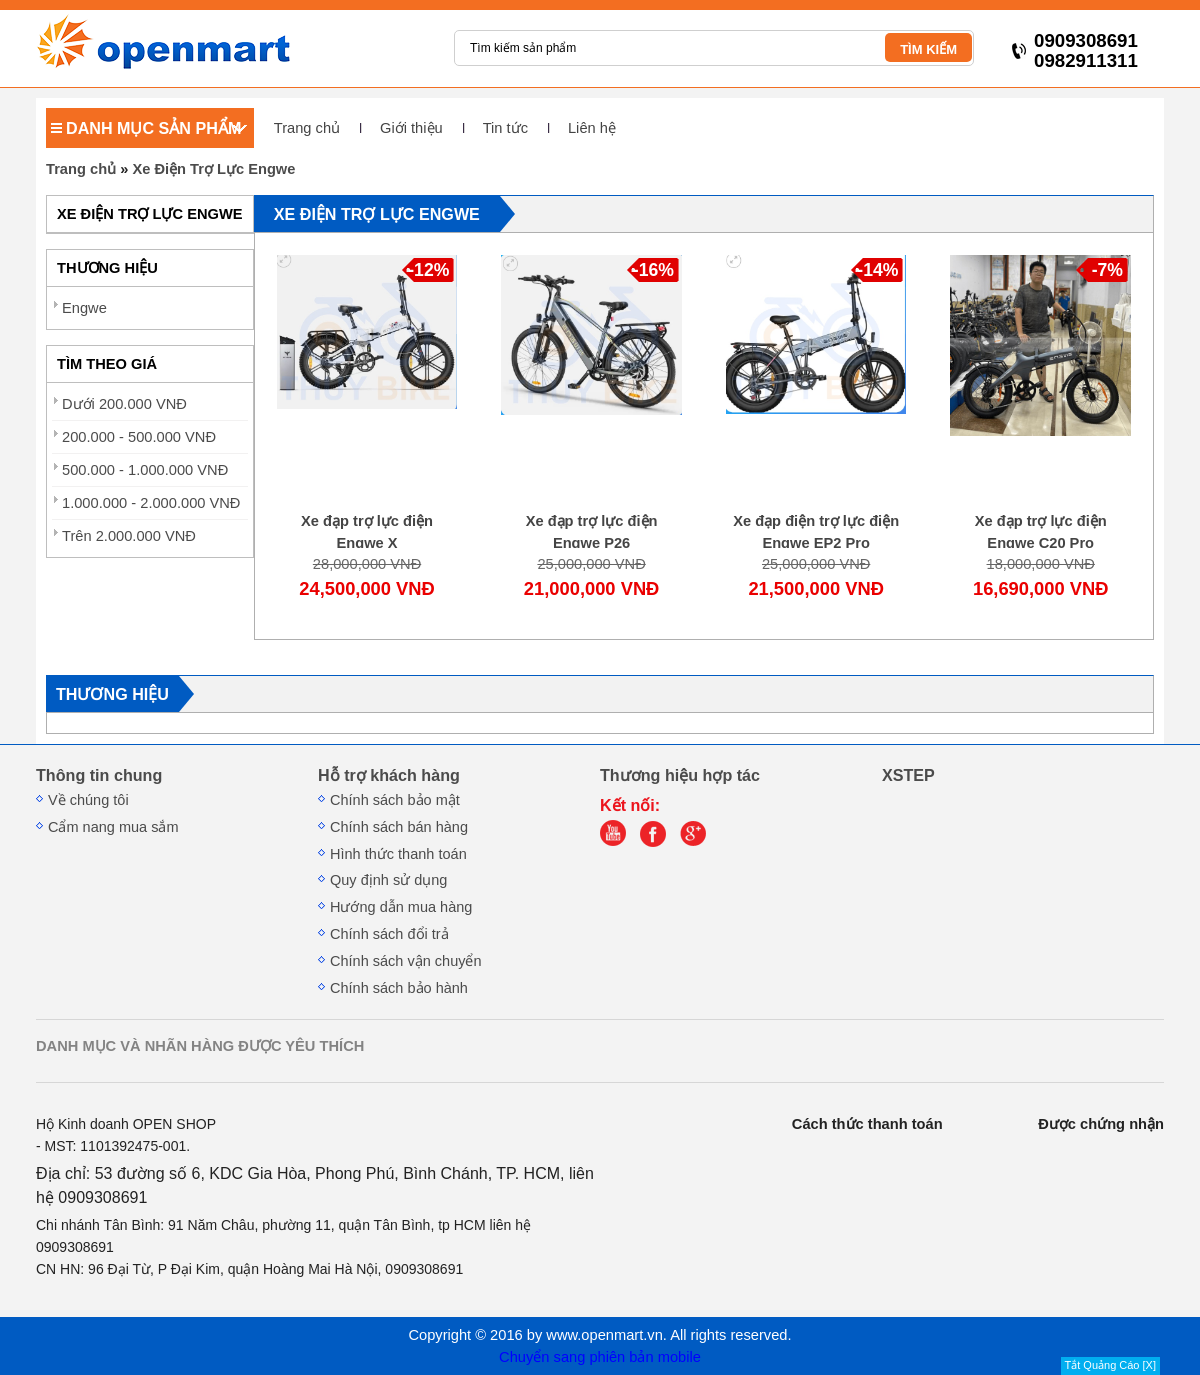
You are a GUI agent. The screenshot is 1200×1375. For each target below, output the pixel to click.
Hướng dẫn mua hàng (401, 907)
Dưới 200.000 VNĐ (124, 404)
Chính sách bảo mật (395, 800)
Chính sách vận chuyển (406, 961)
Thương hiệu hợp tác (680, 775)
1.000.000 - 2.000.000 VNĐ (151, 503)
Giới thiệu (411, 128)
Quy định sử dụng (388, 880)
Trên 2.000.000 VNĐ (129, 536)
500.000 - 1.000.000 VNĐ (145, 470)
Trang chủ (307, 128)
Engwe (84, 308)
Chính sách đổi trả (389, 934)
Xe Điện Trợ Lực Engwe (213, 169)
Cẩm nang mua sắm (113, 827)
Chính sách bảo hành (399, 988)
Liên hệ (592, 128)
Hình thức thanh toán (398, 854)
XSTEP (908, 775)
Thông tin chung (99, 775)
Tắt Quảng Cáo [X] (1110, 1365)
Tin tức (505, 128)
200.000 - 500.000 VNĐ (139, 437)
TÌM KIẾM (928, 49)
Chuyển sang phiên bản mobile (600, 1357)
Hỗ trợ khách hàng (389, 775)
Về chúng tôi (88, 800)
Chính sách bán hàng (399, 827)
